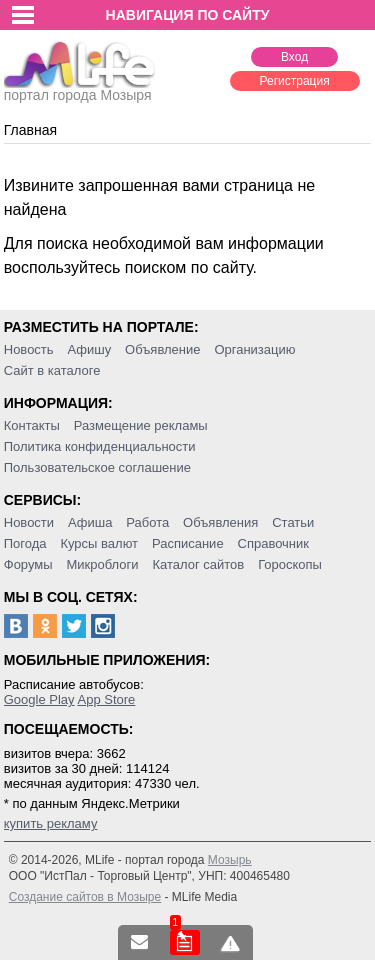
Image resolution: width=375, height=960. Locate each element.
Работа (147, 522)
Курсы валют (99, 543)
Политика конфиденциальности (100, 446)
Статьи (293, 522)
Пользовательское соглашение (97, 467)
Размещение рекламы (141, 425)
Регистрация (295, 81)
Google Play (39, 699)
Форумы (28, 564)
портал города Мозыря (79, 89)
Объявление (162, 349)
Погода (25, 543)
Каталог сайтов (198, 564)
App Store (106, 699)
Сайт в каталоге (52, 370)
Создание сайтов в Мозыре (85, 897)
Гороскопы (290, 564)
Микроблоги (102, 564)
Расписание (188, 543)
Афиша (90, 522)
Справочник (274, 543)
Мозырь (230, 860)
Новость (29, 349)
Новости (29, 522)
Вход (294, 57)
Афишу (89, 349)
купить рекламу (51, 823)
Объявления (220, 522)
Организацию (254, 349)
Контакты (32, 425)
